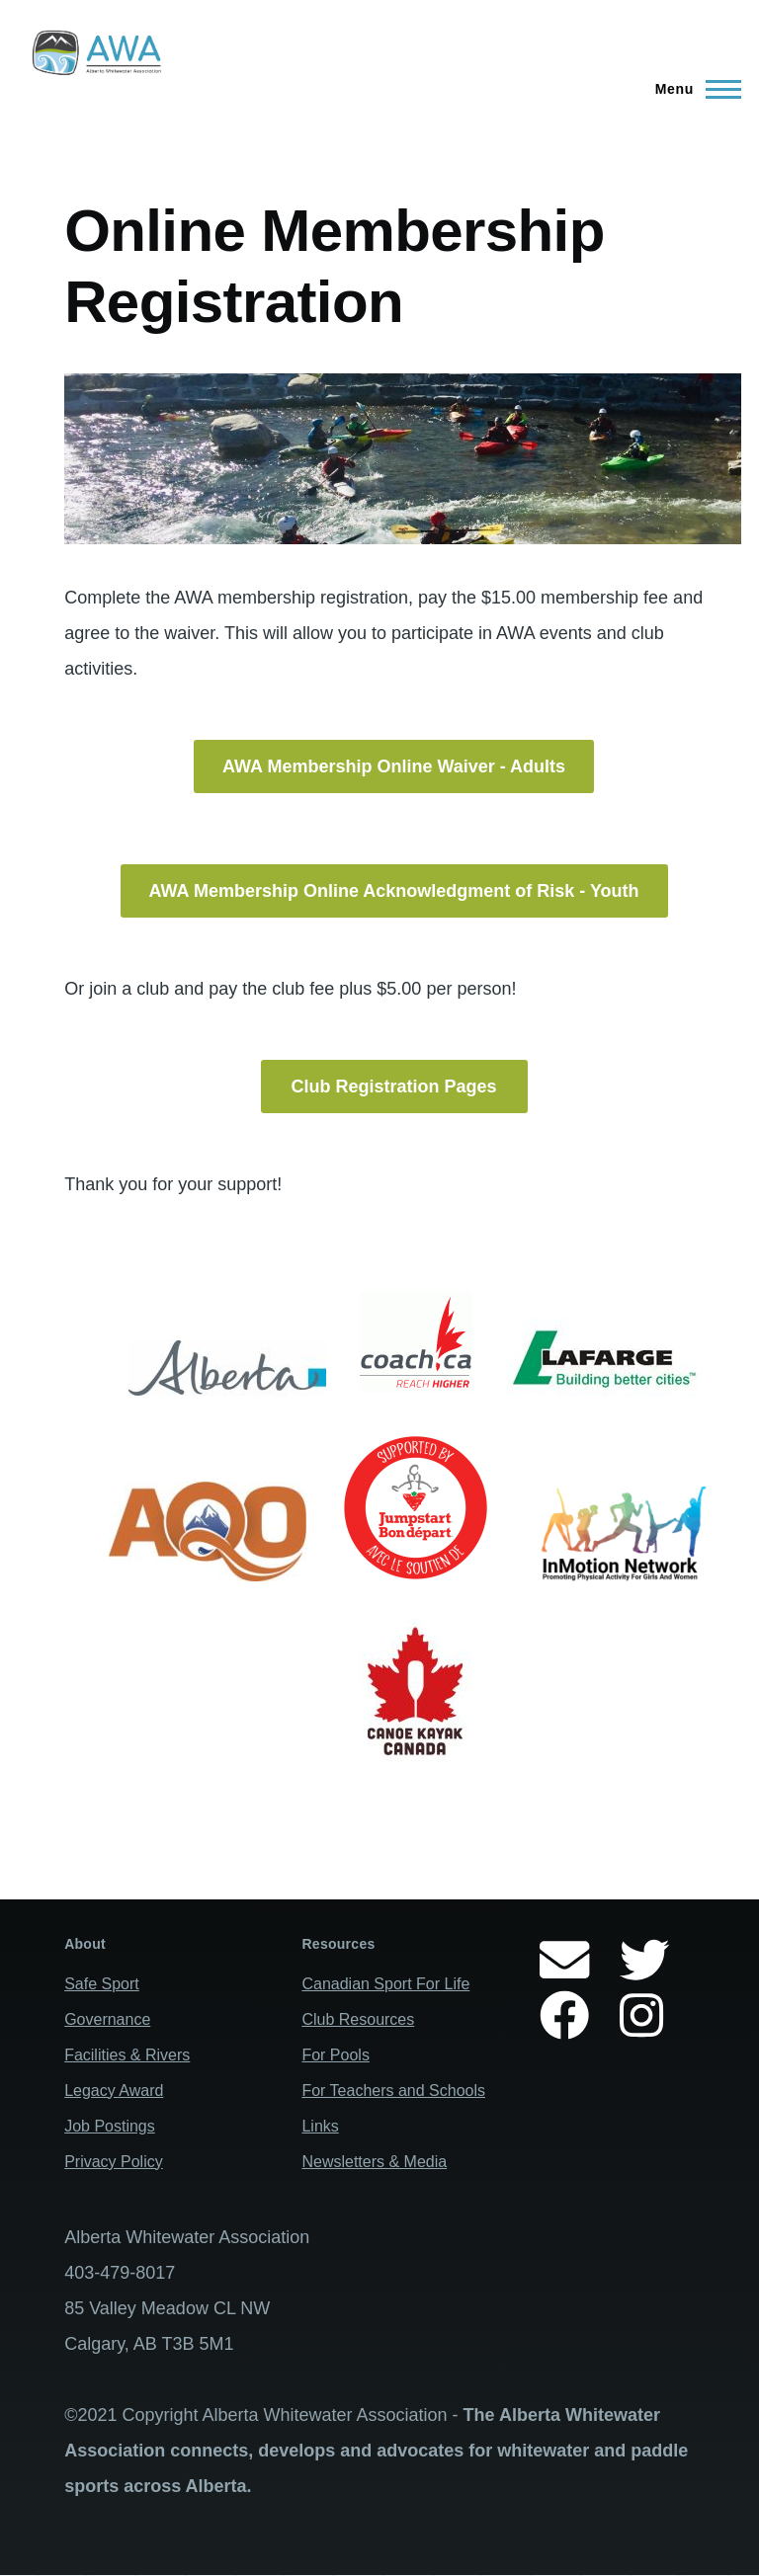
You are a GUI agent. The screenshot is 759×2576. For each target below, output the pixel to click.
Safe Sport (101, 1983)
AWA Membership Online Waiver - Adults (393, 766)
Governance (107, 2019)
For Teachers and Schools (393, 2090)
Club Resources (357, 2019)
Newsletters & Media (374, 2161)
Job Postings (109, 2126)
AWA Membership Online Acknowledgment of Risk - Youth (394, 891)
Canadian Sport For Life (385, 1983)
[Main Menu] (692, 89)
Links (319, 2126)
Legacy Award (113, 2090)
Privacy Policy (113, 2161)
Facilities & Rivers (127, 2055)
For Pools (335, 2055)
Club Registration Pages (394, 1086)
